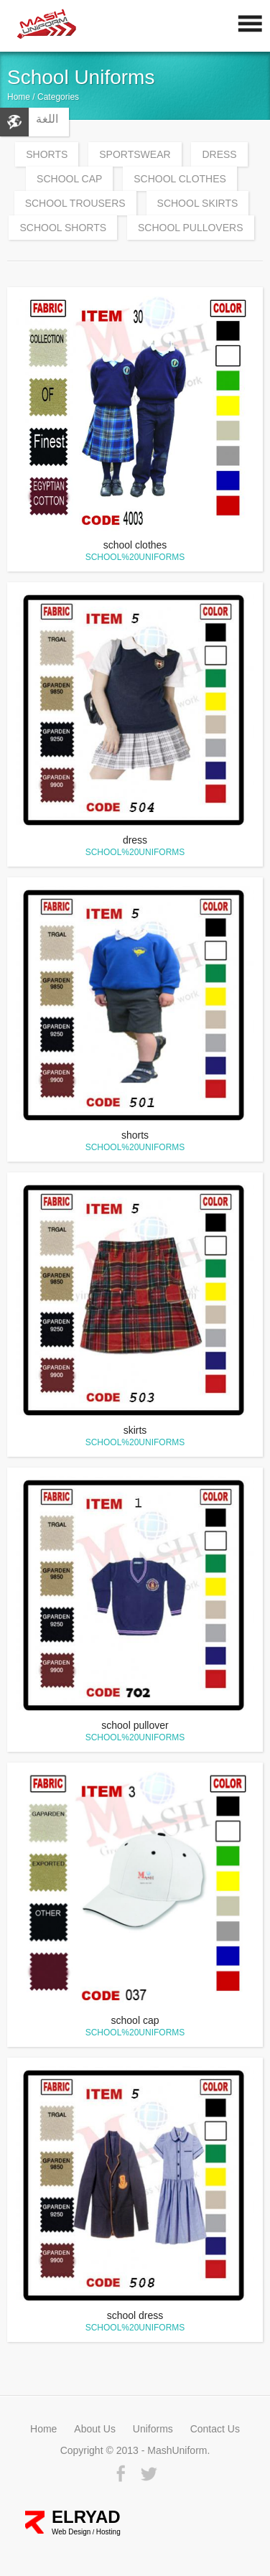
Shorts (47, 154)
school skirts (197, 203)
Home (18, 97)
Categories (58, 97)
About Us (95, 2429)
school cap (69, 179)
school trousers (75, 203)
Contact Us (215, 2429)
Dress (219, 154)
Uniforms (153, 2429)
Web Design (71, 2532)
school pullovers (190, 227)
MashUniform (59, 26)
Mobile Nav (245, 26)
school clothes (180, 179)
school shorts (62, 227)
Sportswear (134, 154)
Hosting (108, 2532)
